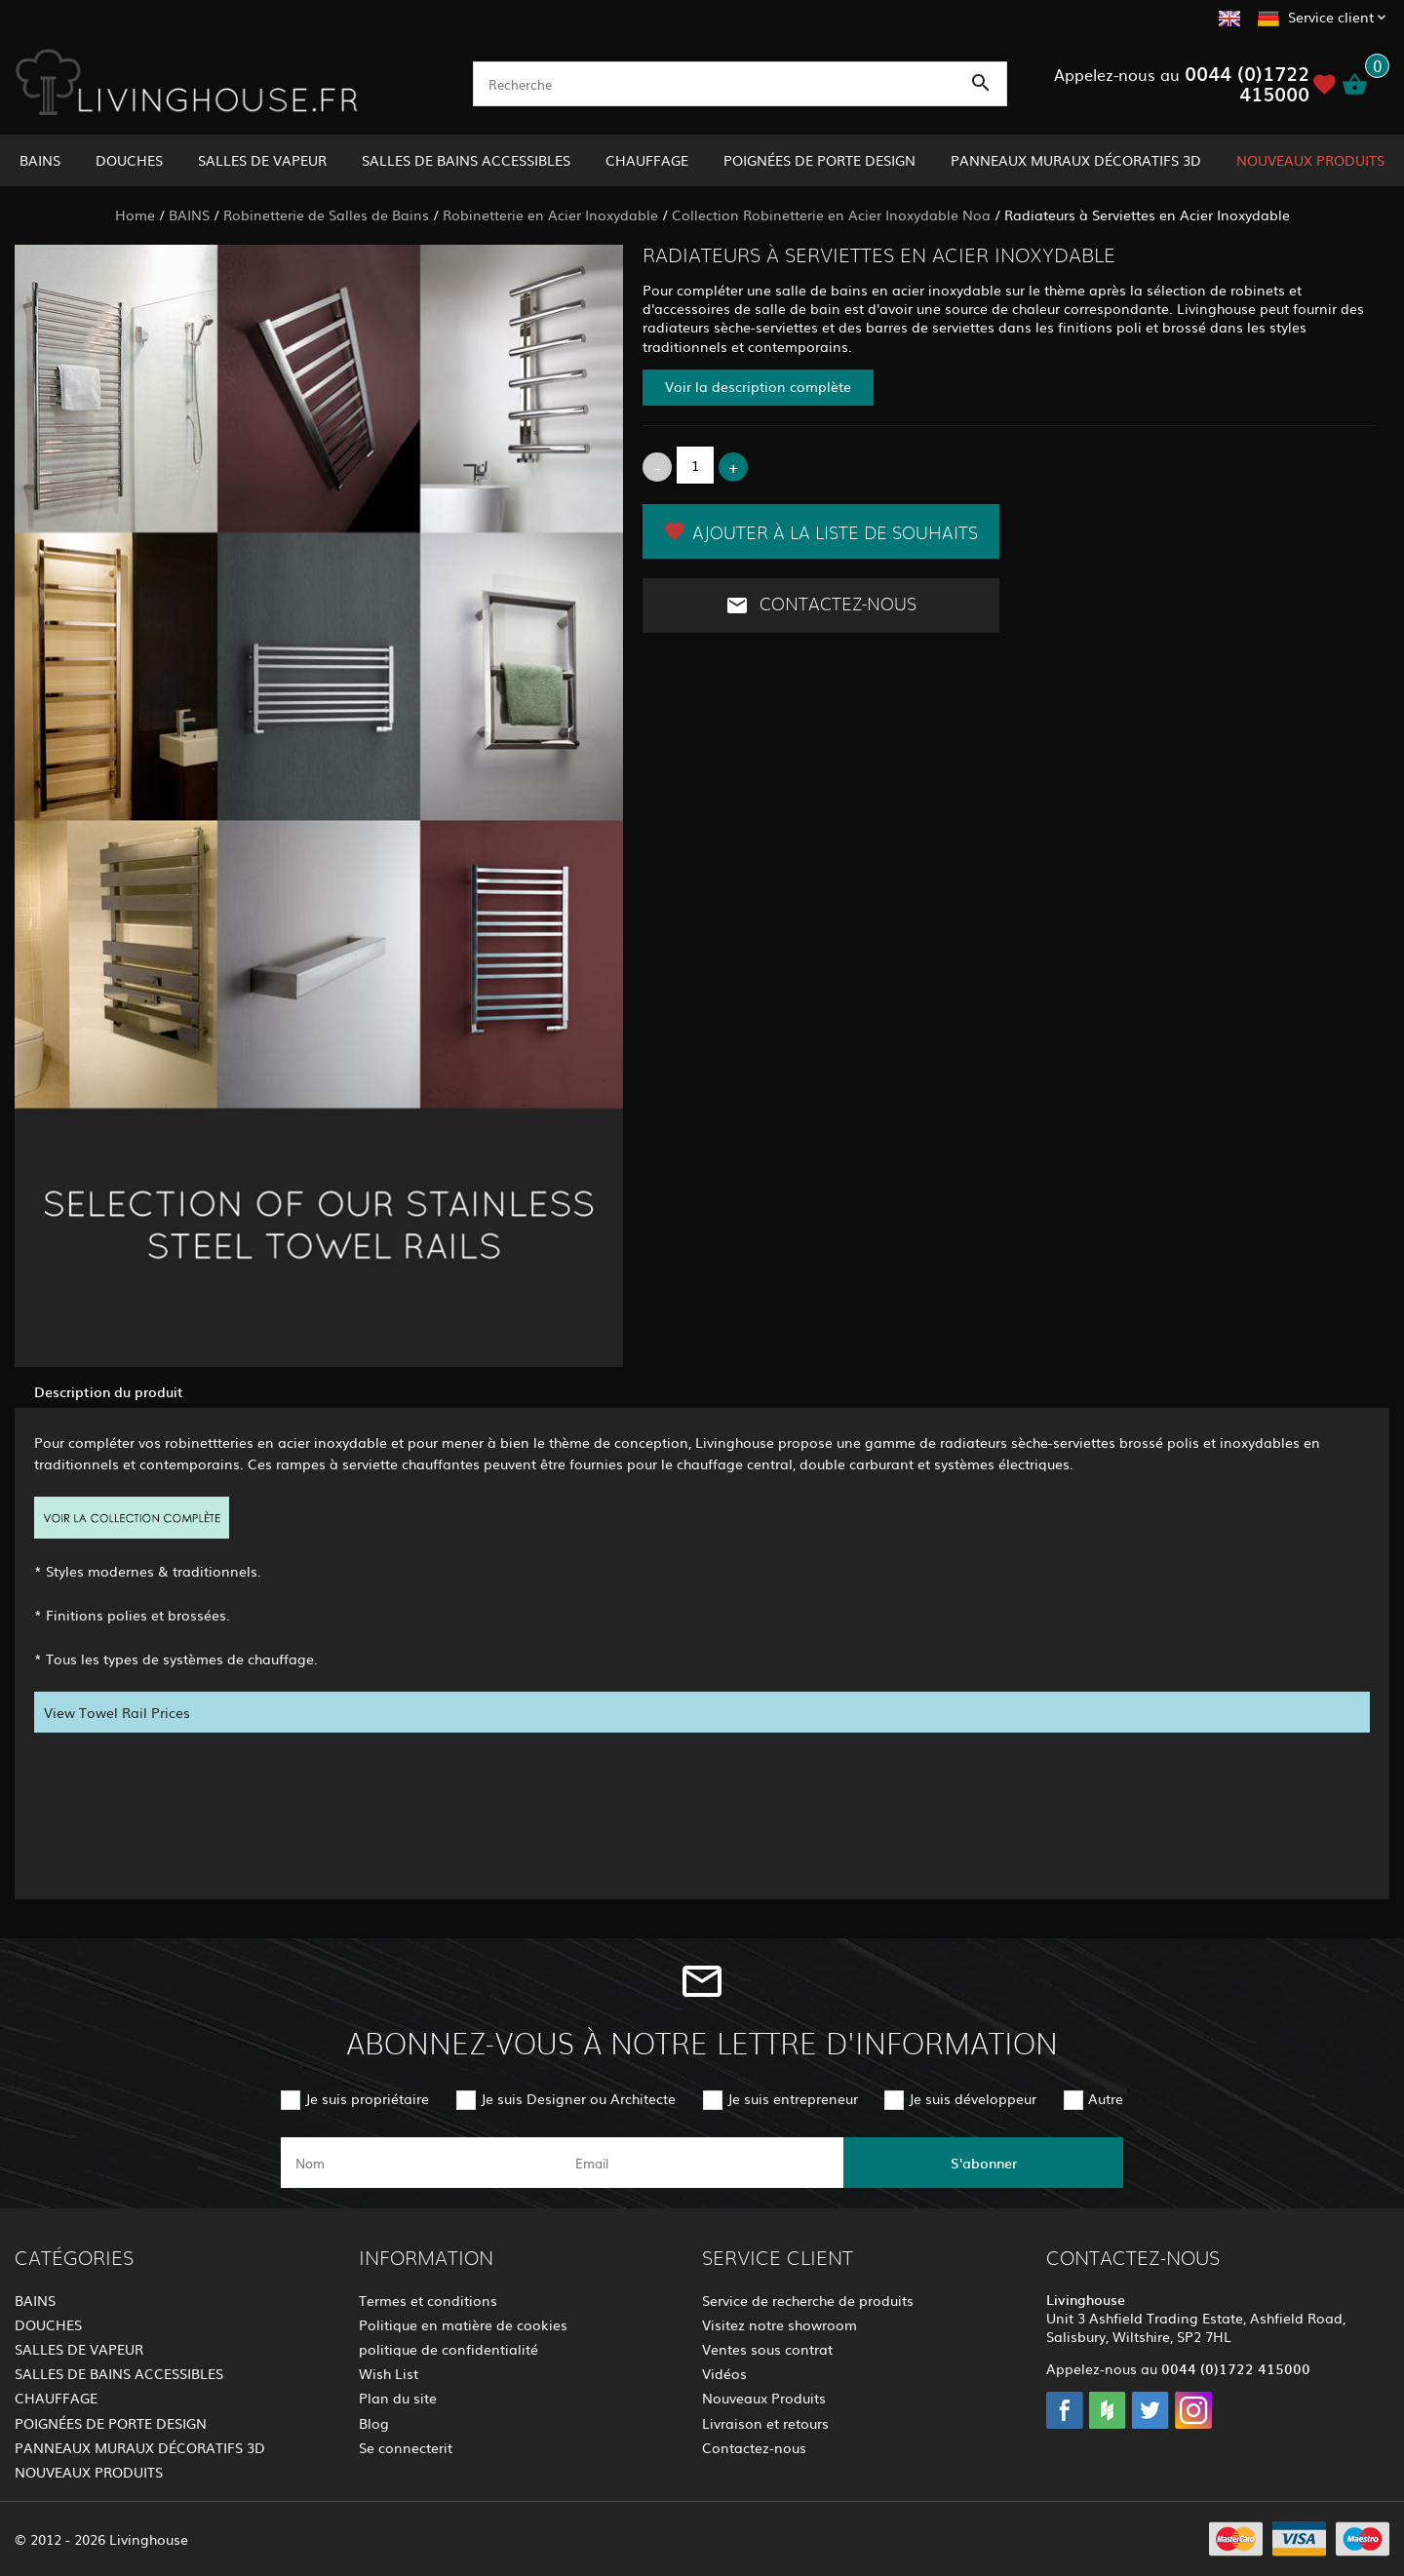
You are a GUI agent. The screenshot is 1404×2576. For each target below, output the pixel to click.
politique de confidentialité (448, 2349)
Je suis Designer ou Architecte (578, 2098)
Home (135, 214)
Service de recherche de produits (808, 2300)
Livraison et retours (765, 2423)
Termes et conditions (428, 2300)
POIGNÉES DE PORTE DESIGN (819, 160)
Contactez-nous (820, 605)
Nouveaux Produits (764, 2397)
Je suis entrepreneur (792, 2098)
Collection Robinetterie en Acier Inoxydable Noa (831, 214)
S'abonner (984, 2162)
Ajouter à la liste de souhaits (820, 531)
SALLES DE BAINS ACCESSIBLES (466, 160)
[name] (421, 2162)
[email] (700, 2162)
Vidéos (724, 2373)
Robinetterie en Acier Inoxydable (550, 214)
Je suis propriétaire (367, 2098)
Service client (1331, 16)
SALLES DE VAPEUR (262, 160)
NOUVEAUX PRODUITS (1310, 160)
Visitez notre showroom (779, 2324)
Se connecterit (405, 2447)
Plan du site (398, 2397)
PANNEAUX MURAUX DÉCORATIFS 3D (1076, 160)
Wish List (388, 2373)
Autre (1105, 2098)
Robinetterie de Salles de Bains (326, 214)
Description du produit (108, 1391)
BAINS (40, 160)
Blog (374, 2423)
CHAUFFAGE (646, 160)
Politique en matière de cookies (463, 2324)
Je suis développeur (972, 2098)
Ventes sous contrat (767, 2349)
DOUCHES (129, 160)
